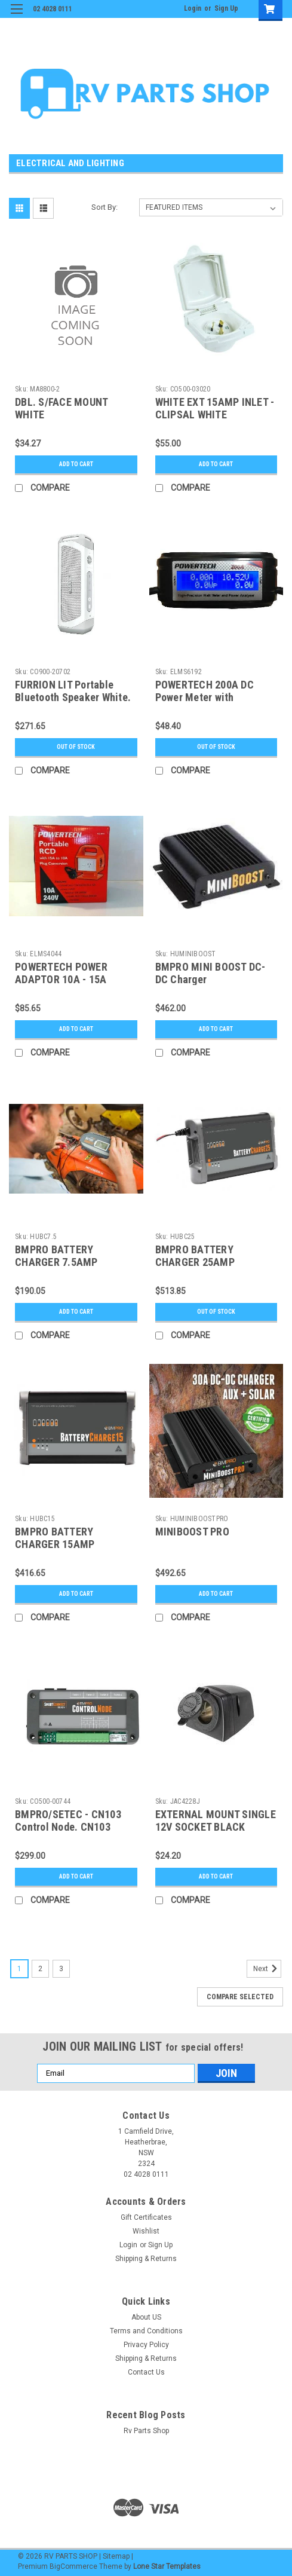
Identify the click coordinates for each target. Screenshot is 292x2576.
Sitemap (116, 2556)
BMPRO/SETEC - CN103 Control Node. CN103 (68, 1820)
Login (192, 8)
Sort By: (104, 207)
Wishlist (146, 2231)
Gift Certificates (146, 2217)
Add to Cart (76, 464)
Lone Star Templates (167, 2566)
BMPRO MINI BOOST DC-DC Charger (210, 973)
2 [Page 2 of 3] (40, 1969)
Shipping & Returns (146, 2258)
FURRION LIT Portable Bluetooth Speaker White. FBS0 (73, 697)
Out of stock (76, 747)
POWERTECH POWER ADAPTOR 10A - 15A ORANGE (61, 979)
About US (146, 2317)
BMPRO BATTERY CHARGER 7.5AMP (56, 1255)
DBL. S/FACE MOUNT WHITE (61, 408)
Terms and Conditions (146, 2331)
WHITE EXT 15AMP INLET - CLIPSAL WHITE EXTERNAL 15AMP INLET (215, 414)
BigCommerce (73, 2566)
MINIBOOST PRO (192, 1531)
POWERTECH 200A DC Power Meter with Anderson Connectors (204, 697)
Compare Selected (240, 1997)
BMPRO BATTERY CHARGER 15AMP (54, 1537)
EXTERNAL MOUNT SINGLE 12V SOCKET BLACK (215, 1820)
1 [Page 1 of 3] (19, 1969)
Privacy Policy (146, 2345)
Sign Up (226, 8)
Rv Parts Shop (146, 2431)
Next (267, 1969)
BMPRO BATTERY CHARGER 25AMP (195, 1255)
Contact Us (146, 2372)
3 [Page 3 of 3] (61, 1969)
